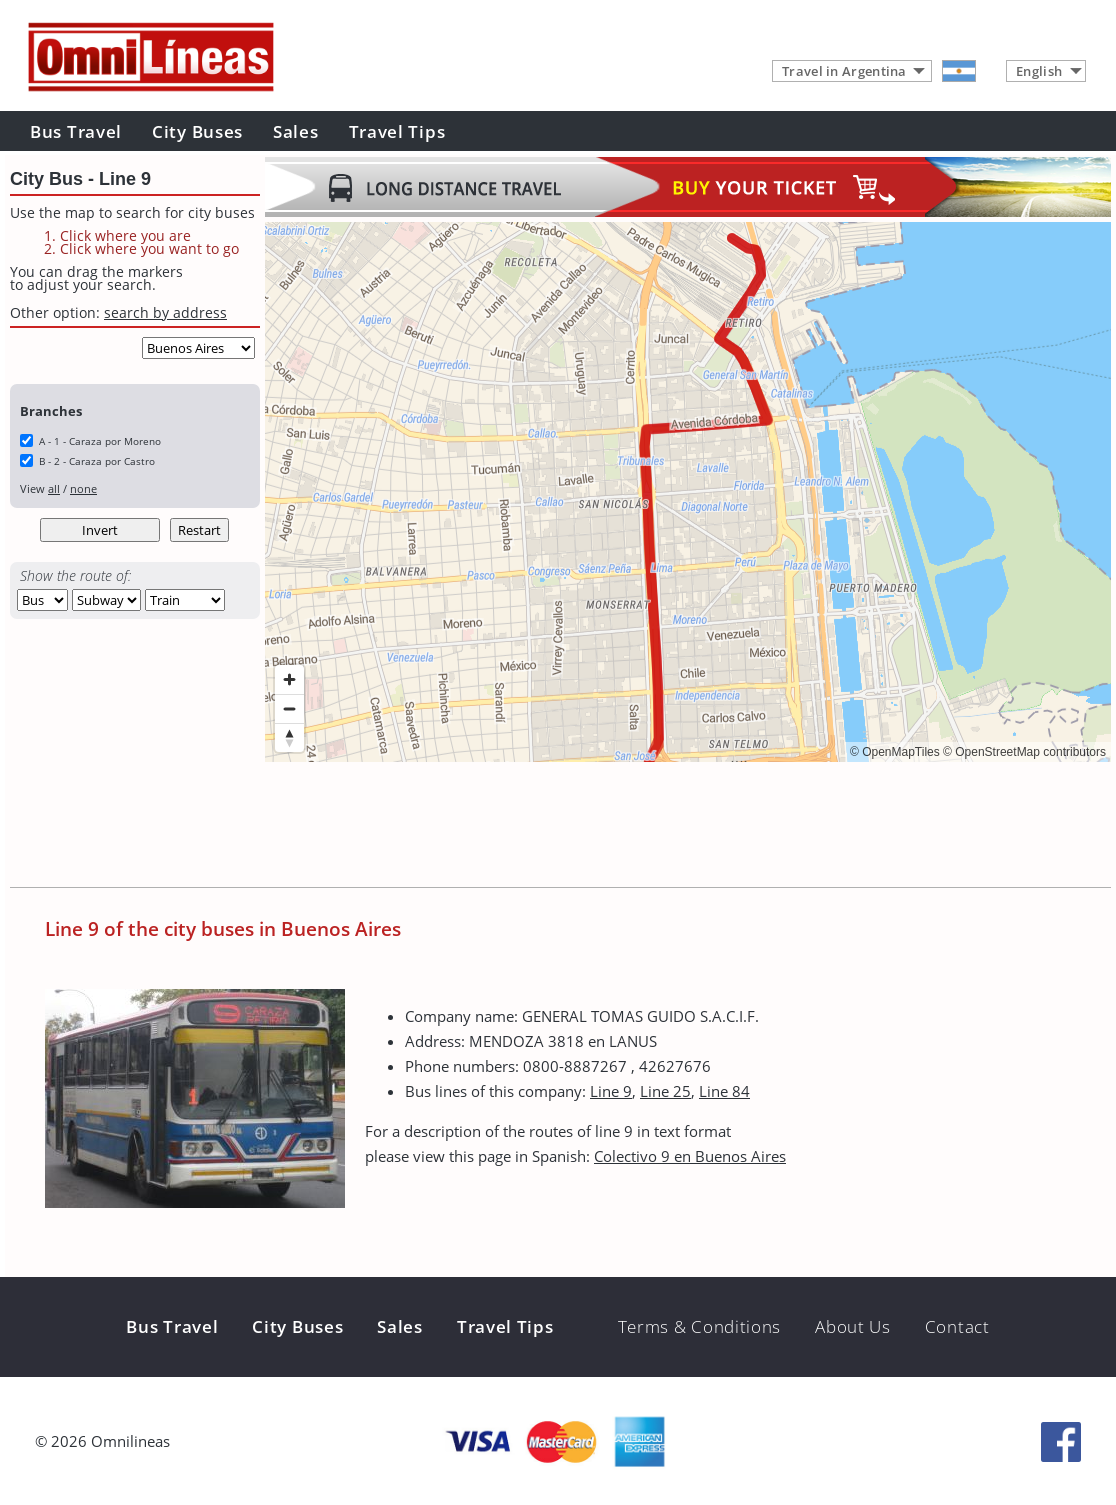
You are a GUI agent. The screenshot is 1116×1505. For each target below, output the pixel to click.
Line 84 (724, 1091)
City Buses (197, 131)
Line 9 (611, 1091)
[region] (688, 492)
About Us (853, 1326)
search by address (165, 312)
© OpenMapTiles (895, 752)
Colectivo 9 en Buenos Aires (690, 1156)
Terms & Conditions (700, 1326)
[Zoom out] (289, 708)
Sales (296, 131)
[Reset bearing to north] (289, 737)
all (54, 488)
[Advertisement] (629, 827)
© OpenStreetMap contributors (1024, 752)
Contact (957, 1326)
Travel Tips (397, 131)
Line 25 (665, 1091)
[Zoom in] (289, 679)
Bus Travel (76, 131)
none (83, 488)
